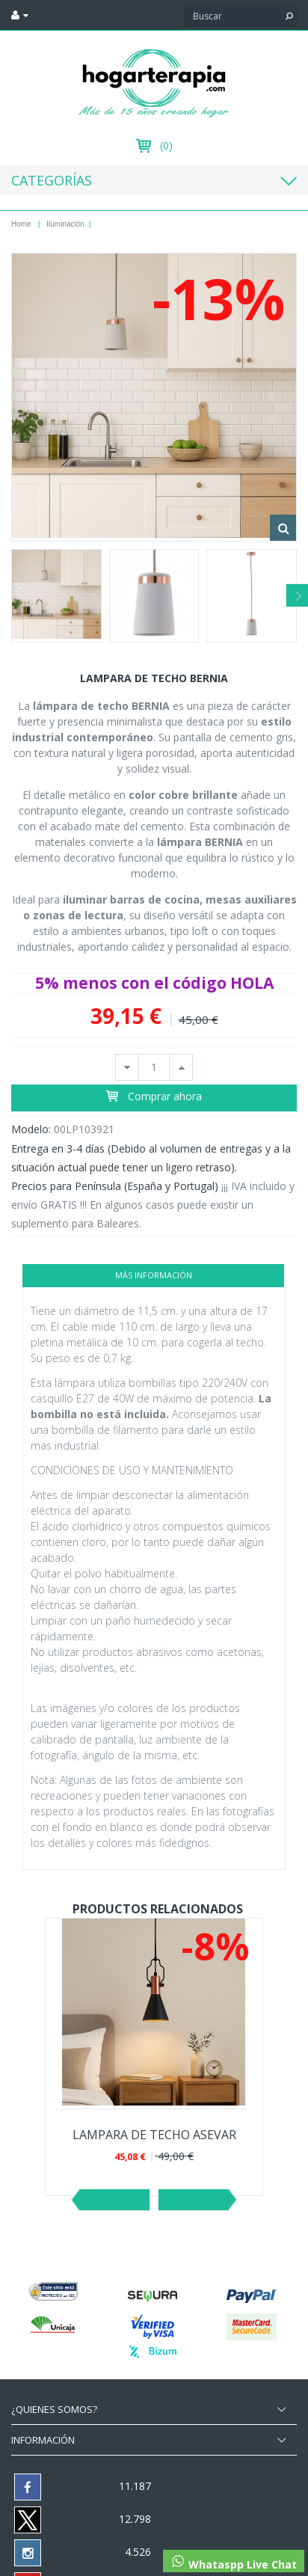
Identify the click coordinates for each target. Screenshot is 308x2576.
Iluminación (65, 224)
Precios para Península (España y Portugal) (114, 1186)
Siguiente (193, 2200)
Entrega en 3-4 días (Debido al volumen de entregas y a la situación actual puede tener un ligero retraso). (151, 1157)
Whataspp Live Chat (233, 2563)
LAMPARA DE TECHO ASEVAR (154, 2135)
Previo (114, 2200)
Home (21, 224)
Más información (153, 1275)
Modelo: (31, 1129)
